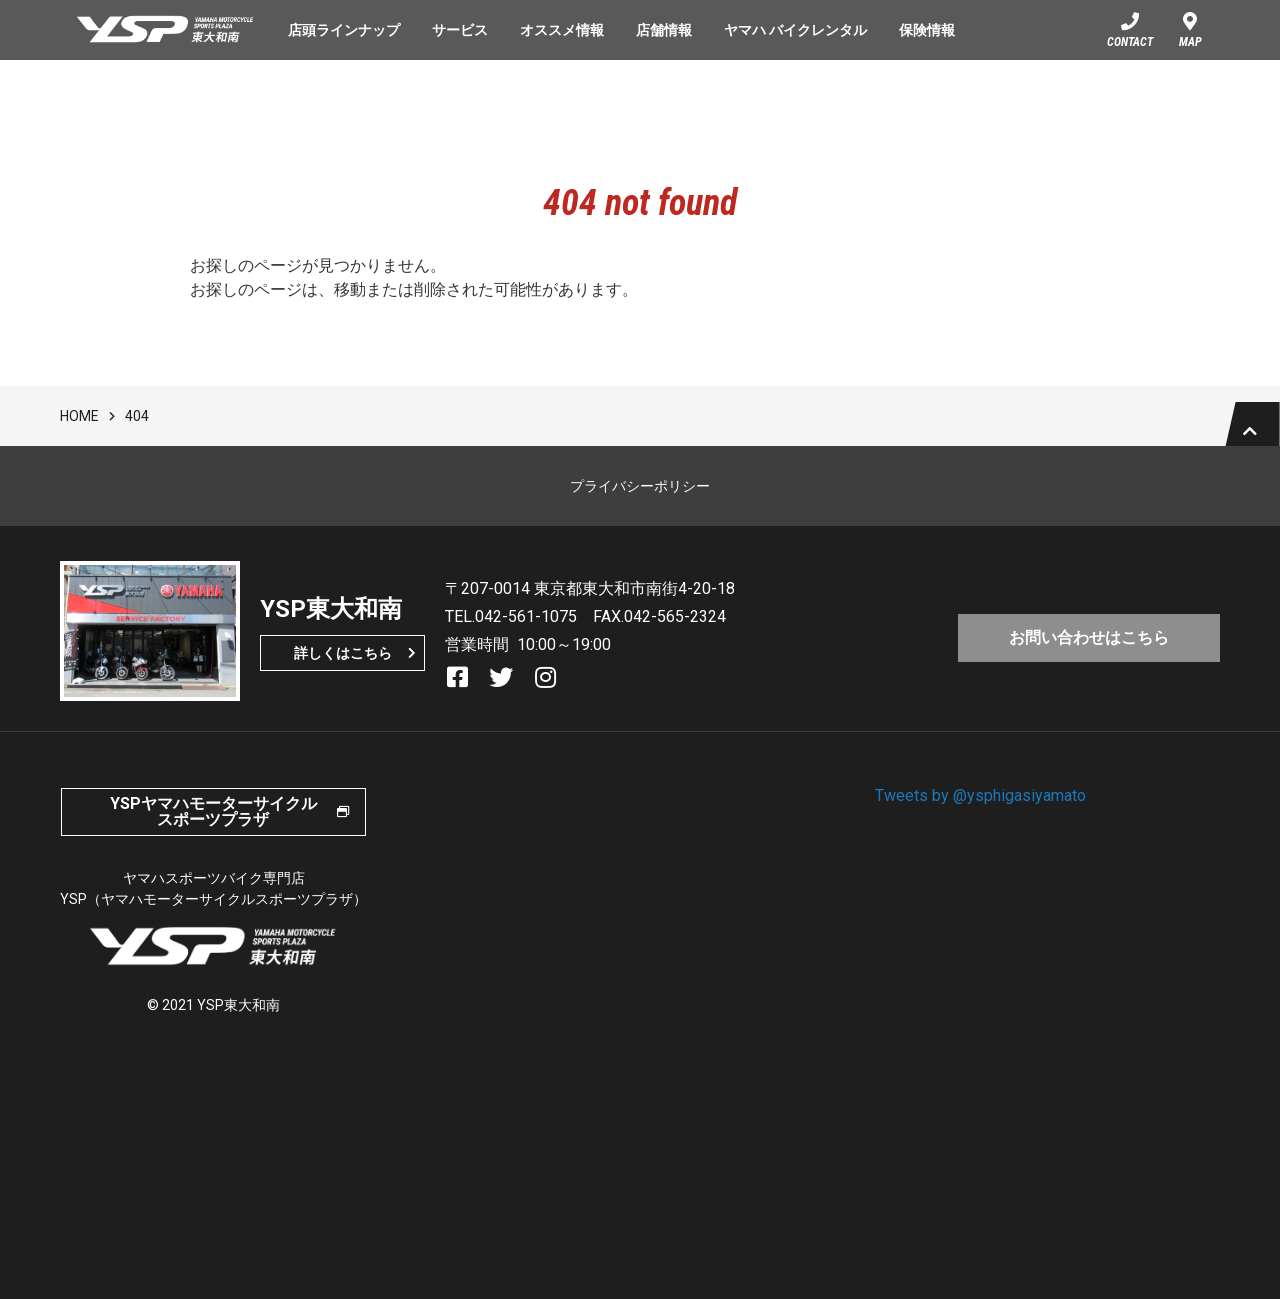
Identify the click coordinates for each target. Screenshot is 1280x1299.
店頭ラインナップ (344, 30)
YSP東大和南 (166, 30)
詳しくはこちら (343, 669)
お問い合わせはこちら (1089, 650)
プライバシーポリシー (640, 502)
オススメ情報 (562, 30)
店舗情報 (664, 30)
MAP (1190, 42)
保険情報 (927, 30)
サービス (460, 30)
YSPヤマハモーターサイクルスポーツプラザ (213, 827)
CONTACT (1130, 42)
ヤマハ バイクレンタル (795, 30)
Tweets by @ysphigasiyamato (980, 811)
